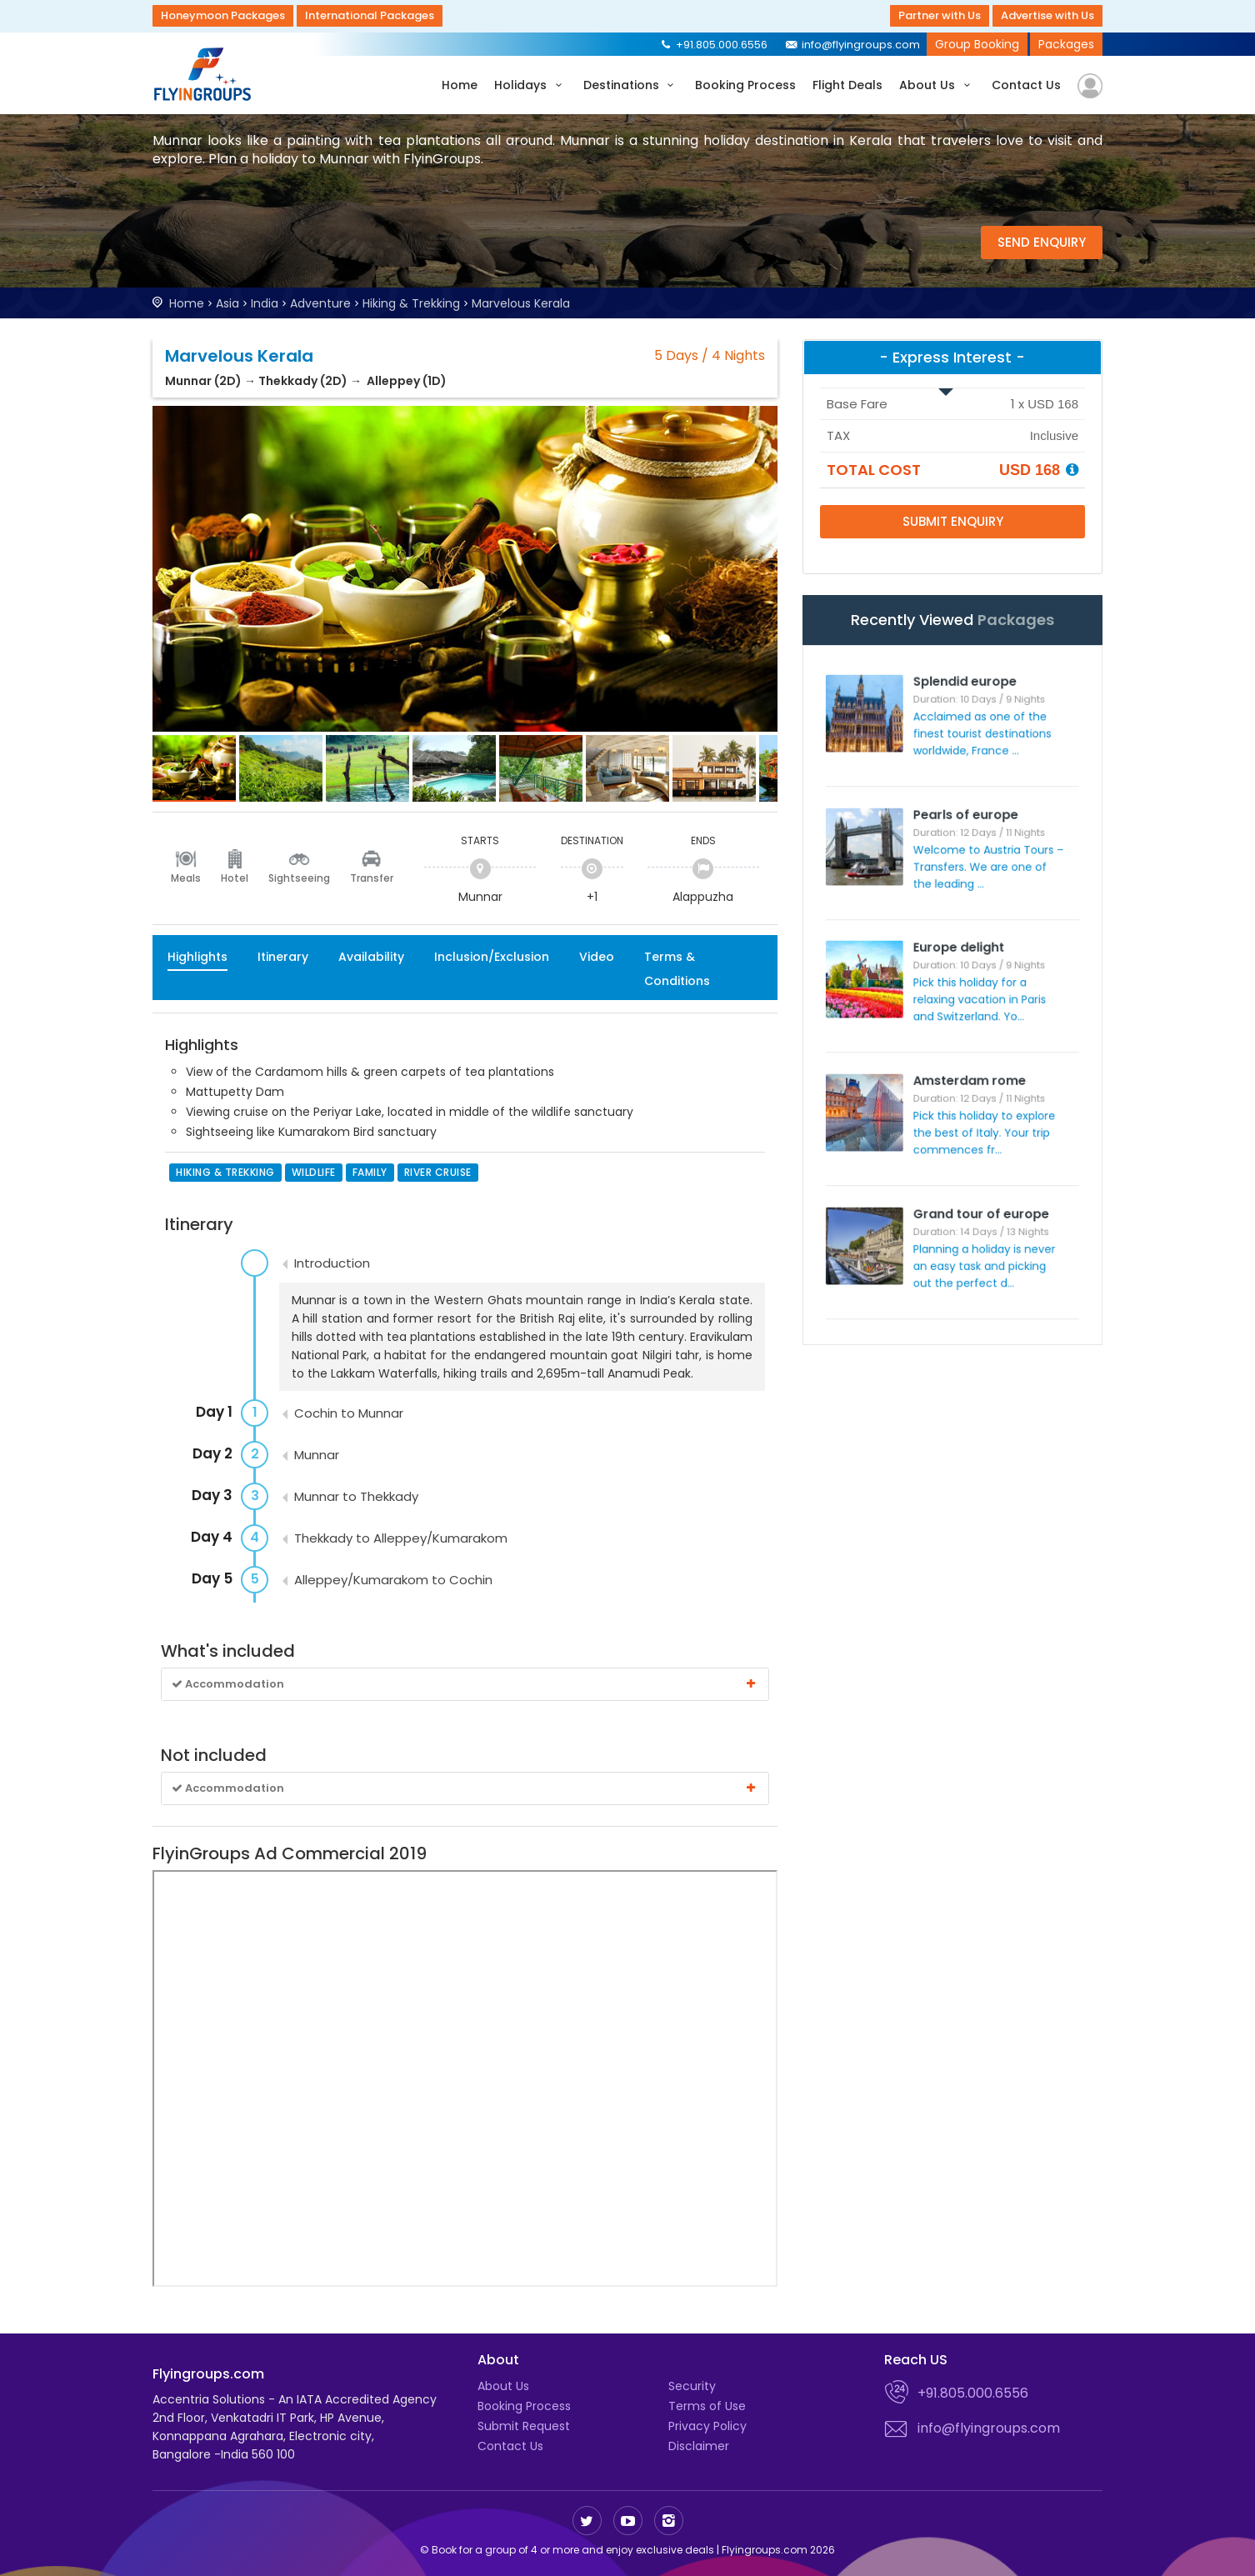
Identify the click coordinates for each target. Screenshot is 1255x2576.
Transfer (371, 878)
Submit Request (524, 2426)
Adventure (320, 303)
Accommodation (465, 1684)
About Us (937, 85)
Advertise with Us (1047, 15)
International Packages (369, 15)
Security (692, 2386)
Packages (1066, 44)
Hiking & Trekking (411, 303)
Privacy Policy (707, 2426)
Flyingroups (206, 74)
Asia (227, 303)
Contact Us (1026, 85)
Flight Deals (847, 85)
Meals (186, 878)
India (264, 303)
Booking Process (745, 85)
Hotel (234, 878)
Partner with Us (939, 15)
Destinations (631, 85)
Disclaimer (698, 2446)
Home (460, 85)
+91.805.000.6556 (713, 45)
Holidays (530, 85)
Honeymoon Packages (223, 15)
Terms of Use (707, 2406)
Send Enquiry (1042, 242)
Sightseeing (299, 878)
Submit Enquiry (952, 521)
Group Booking (977, 44)
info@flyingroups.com (852, 45)
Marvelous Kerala (521, 303)
